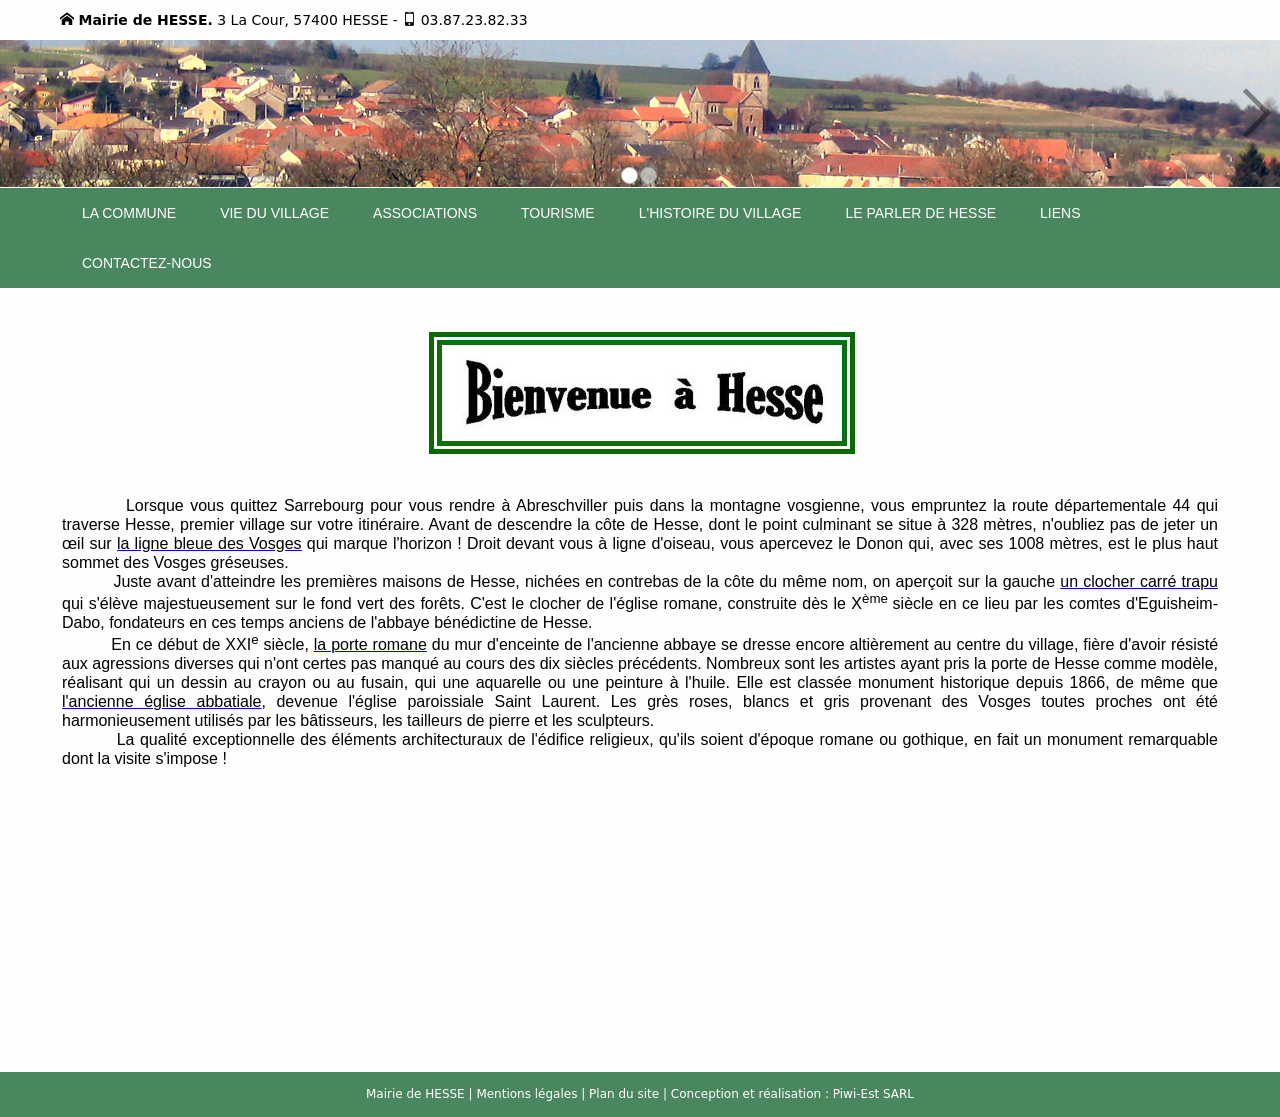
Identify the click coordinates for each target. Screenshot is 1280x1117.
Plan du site (624, 1094)
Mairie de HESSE (415, 1094)
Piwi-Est (856, 1094)
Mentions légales (526, 1094)
